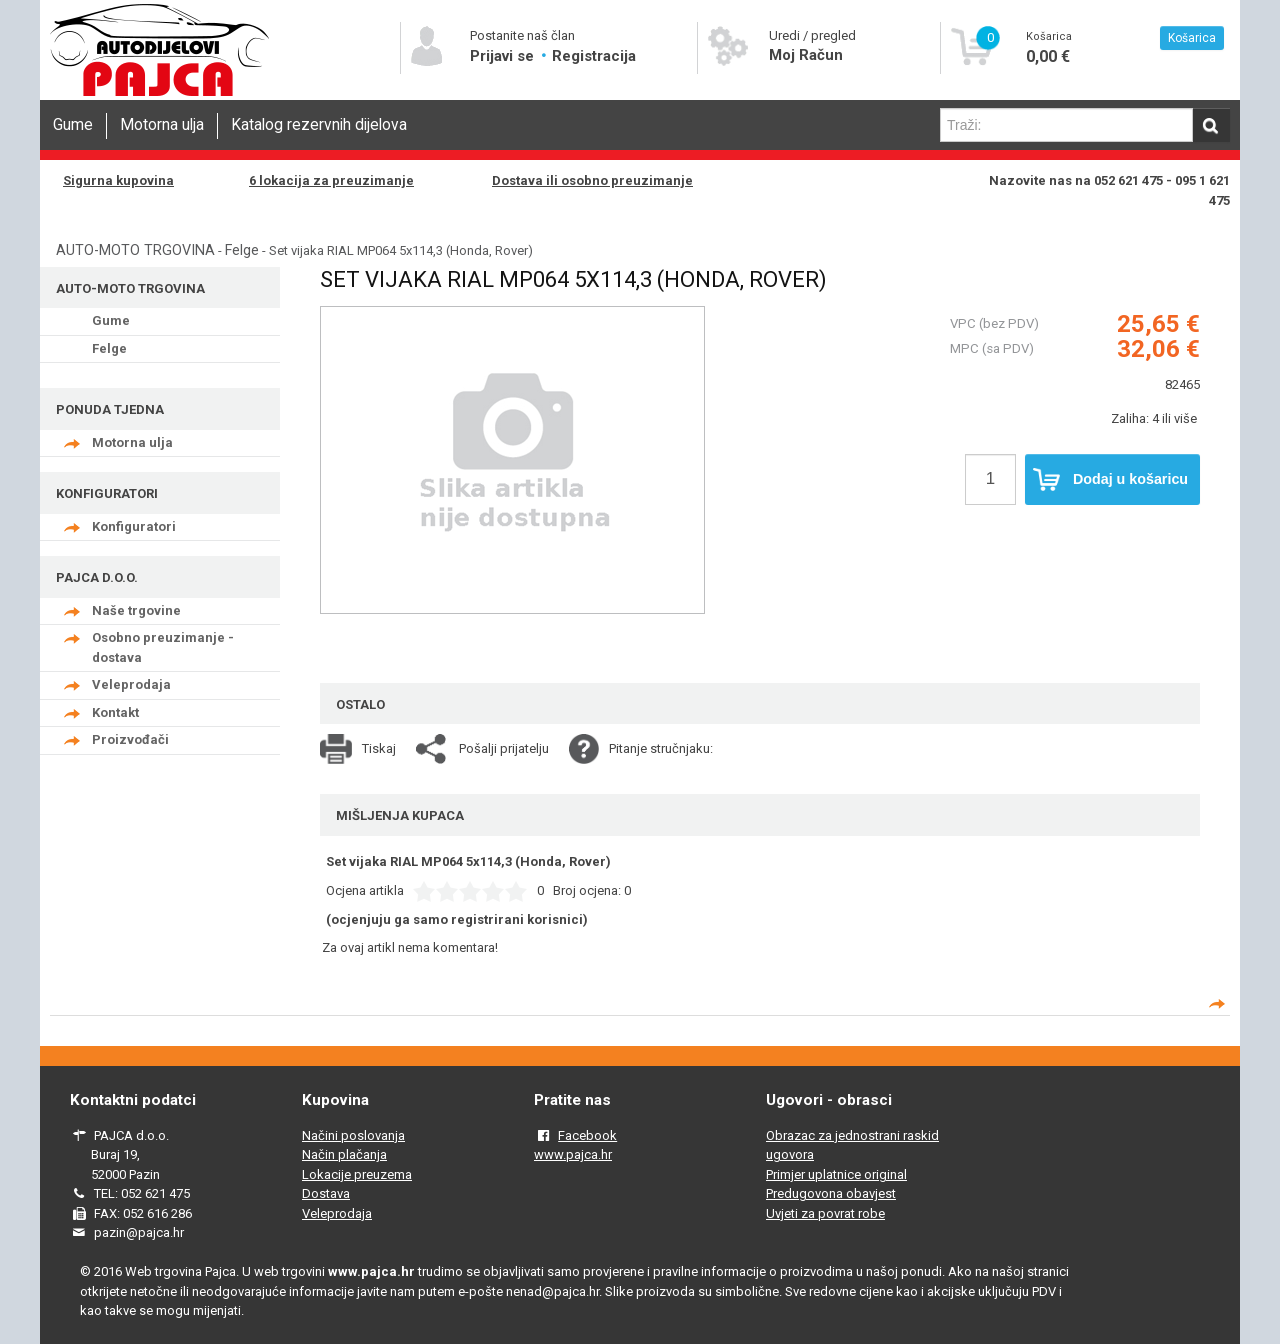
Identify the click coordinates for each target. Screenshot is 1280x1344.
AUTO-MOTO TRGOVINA (135, 250)
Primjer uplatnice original (836, 1174)
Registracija (594, 56)
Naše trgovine (136, 610)
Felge (242, 250)
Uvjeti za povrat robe (825, 1213)
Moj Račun (806, 55)
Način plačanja (344, 1154)
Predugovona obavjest (831, 1193)
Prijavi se (504, 56)
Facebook (587, 1135)
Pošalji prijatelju (504, 748)
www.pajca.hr (573, 1154)
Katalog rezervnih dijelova (319, 125)
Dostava (326, 1193)
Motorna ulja (162, 125)
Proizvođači (130, 739)
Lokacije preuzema (357, 1174)
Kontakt (115, 712)
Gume (73, 125)
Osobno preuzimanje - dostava (163, 647)
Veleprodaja (131, 684)
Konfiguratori (134, 526)
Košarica (1192, 38)
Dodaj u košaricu (1110, 480)
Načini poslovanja (353, 1135)
